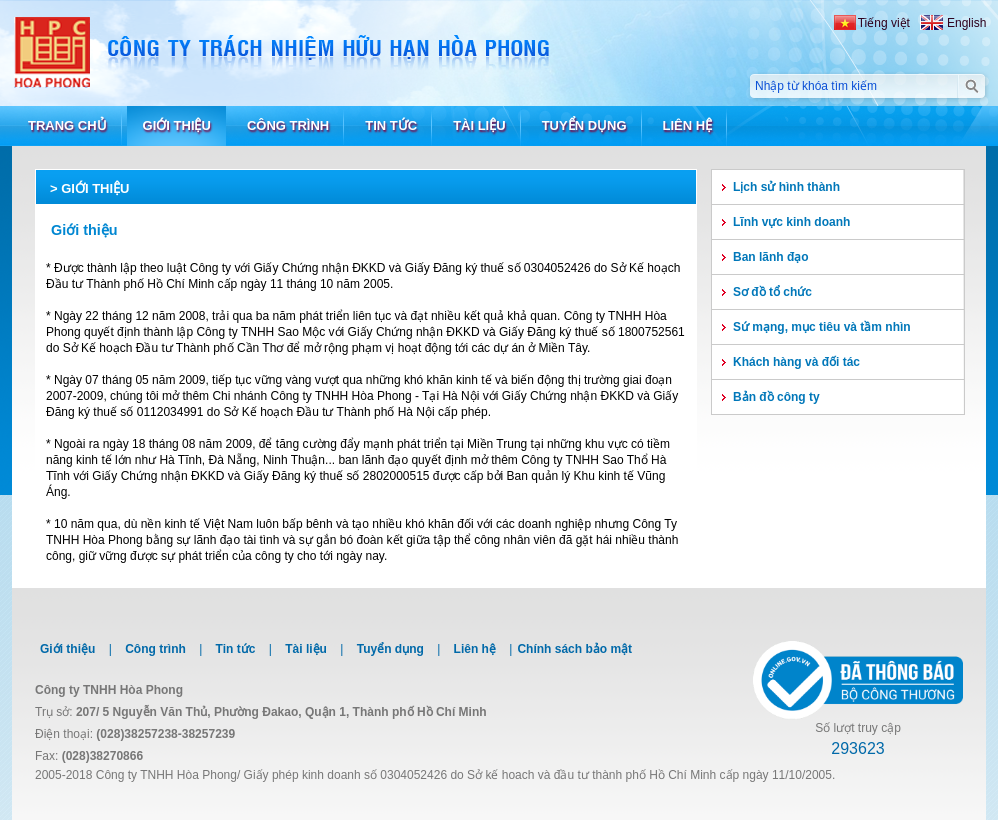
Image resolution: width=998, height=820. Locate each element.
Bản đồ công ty (776, 397)
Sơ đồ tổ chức (772, 292)
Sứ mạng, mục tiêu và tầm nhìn (822, 327)
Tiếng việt (884, 23)
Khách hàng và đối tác (796, 362)
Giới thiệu (95, 188)
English (966, 23)
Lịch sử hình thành (786, 187)
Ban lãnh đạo (771, 257)
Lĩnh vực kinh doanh (791, 222)
